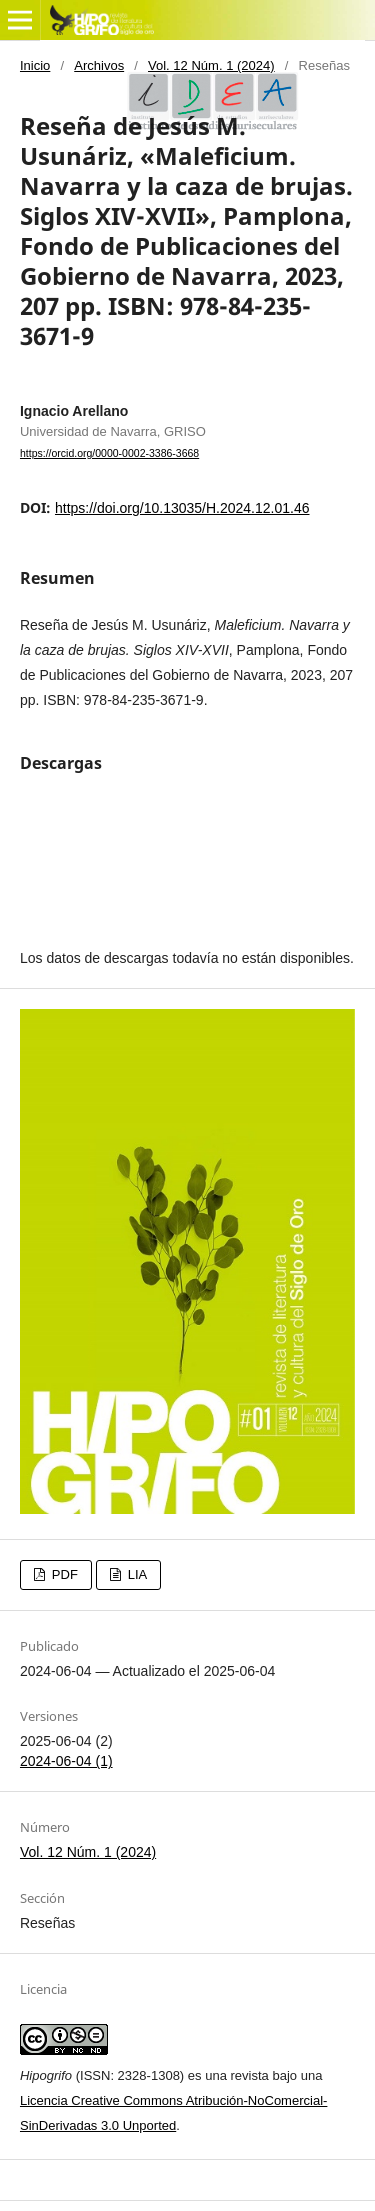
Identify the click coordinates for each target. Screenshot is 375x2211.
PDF (63, 1574)
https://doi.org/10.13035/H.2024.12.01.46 (182, 508)
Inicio (35, 65)
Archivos (99, 65)
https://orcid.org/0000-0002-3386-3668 (109, 453)
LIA (135, 1574)
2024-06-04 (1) (66, 1761)
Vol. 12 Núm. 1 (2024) (211, 65)
